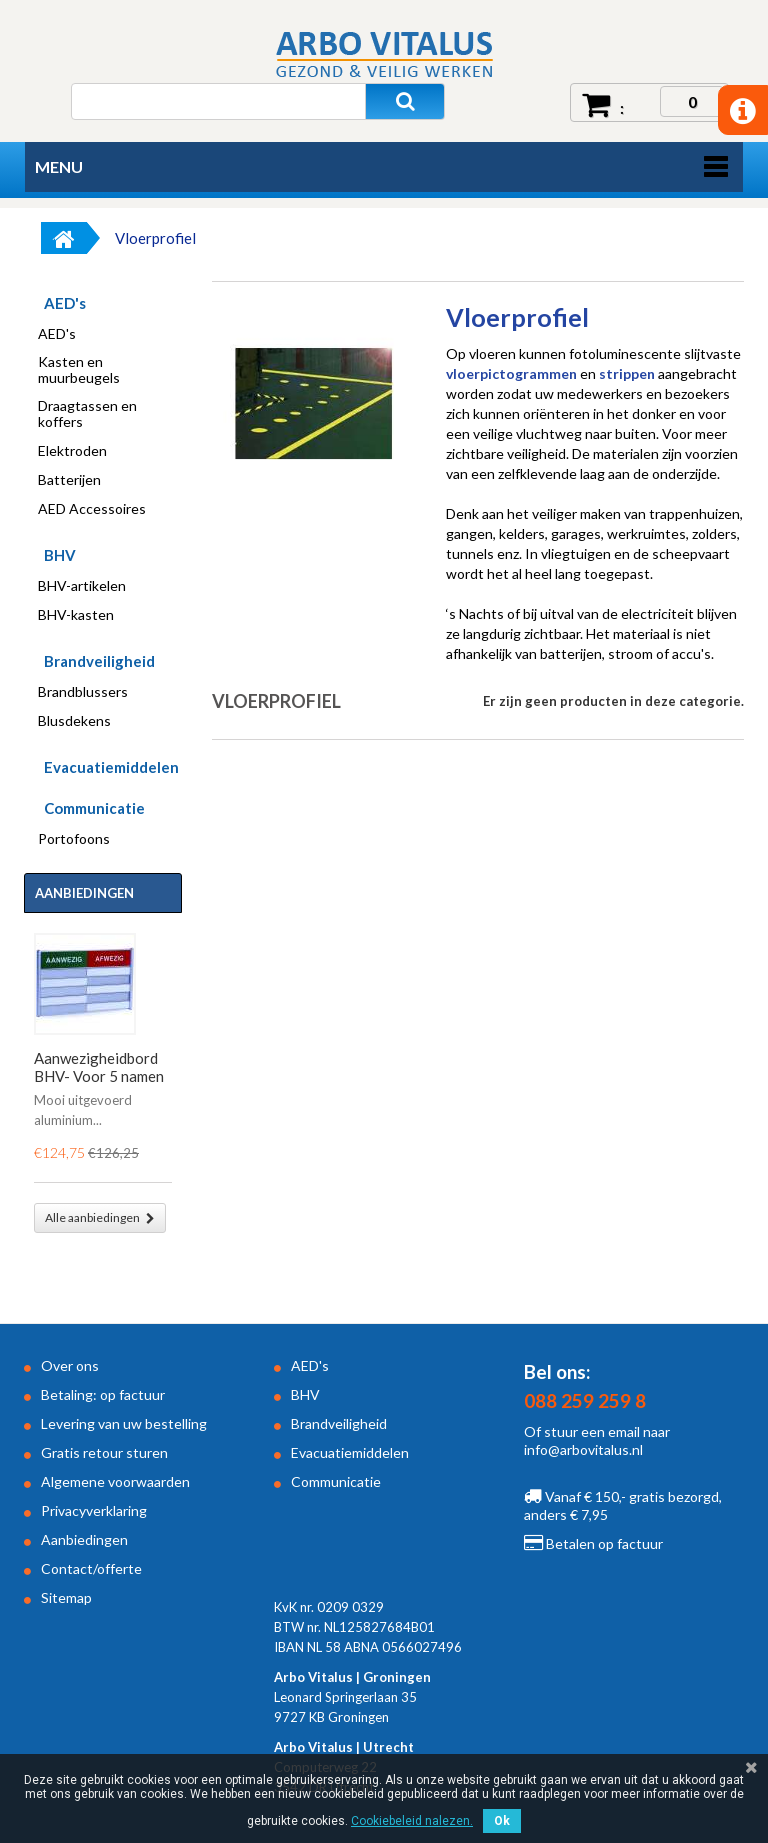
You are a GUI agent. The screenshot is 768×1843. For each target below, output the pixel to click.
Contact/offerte (91, 1568)
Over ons (70, 1365)
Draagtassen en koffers (87, 414)
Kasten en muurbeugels (79, 370)
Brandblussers (83, 692)
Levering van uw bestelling (124, 1423)
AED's (65, 303)
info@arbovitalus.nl (583, 1449)
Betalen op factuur (593, 1543)
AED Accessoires (92, 509)
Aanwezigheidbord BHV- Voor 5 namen (99, 1067)
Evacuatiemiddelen (111, 767)
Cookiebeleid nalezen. (412, 1821)
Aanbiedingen (84, 893)
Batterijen (69, 480)
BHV (60, 555)
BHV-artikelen (82, 586)
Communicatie (94, 808)
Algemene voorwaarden (115, 1481)
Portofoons (74, 839)
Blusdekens (74, 721)
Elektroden (72, 451)
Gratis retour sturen (104, 1452)
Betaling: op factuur (103, 1394)
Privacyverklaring (94, 1510)
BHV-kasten (76, 615)
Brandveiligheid (99, 661)
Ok (502, 1821)
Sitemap (66, 1597)
